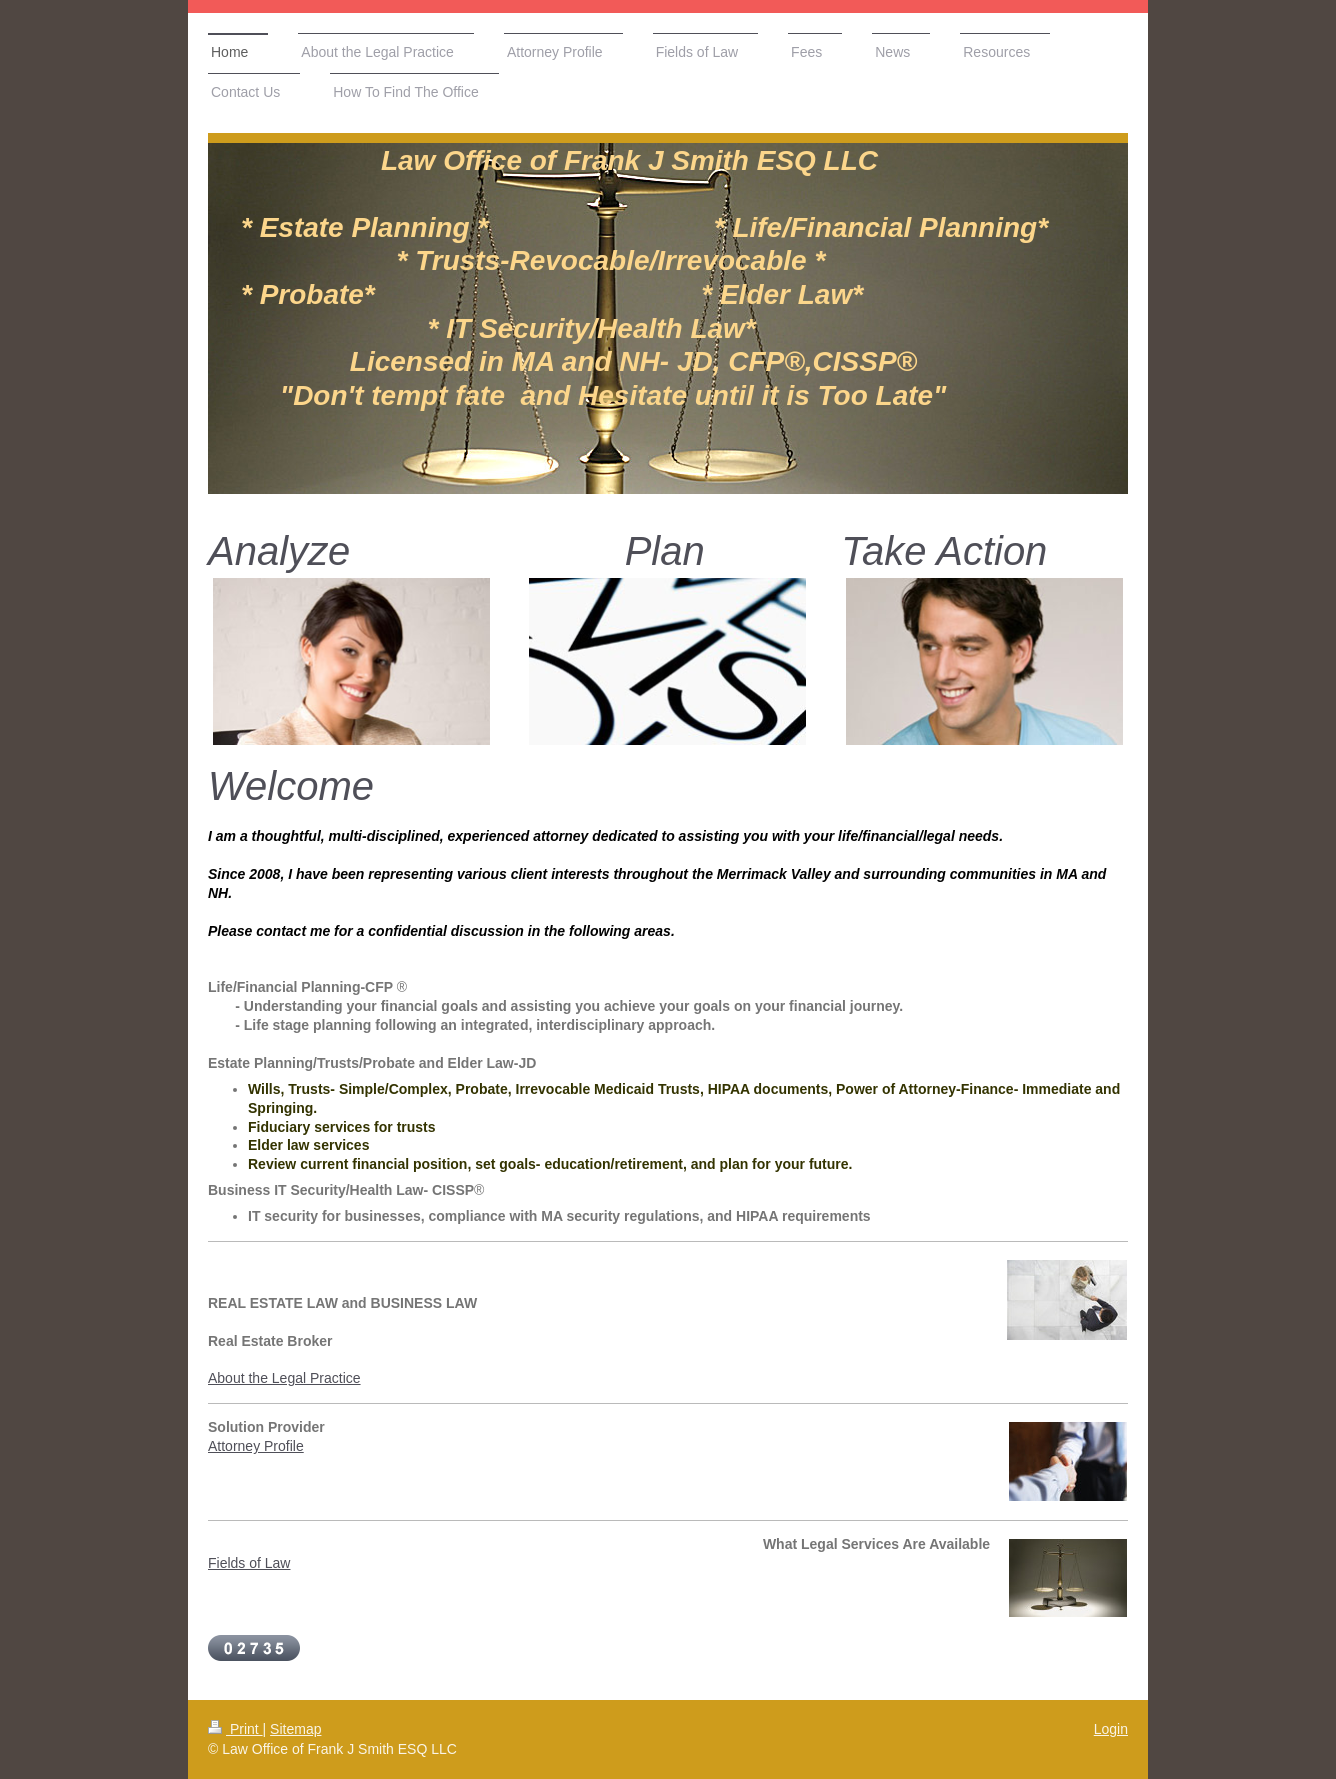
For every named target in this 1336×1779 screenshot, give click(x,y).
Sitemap (295, 1729)
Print (235, 1729)
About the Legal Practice (284, 1378)
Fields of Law (249, 1563)
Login (1111, 1729)
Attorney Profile (256, 1446)
